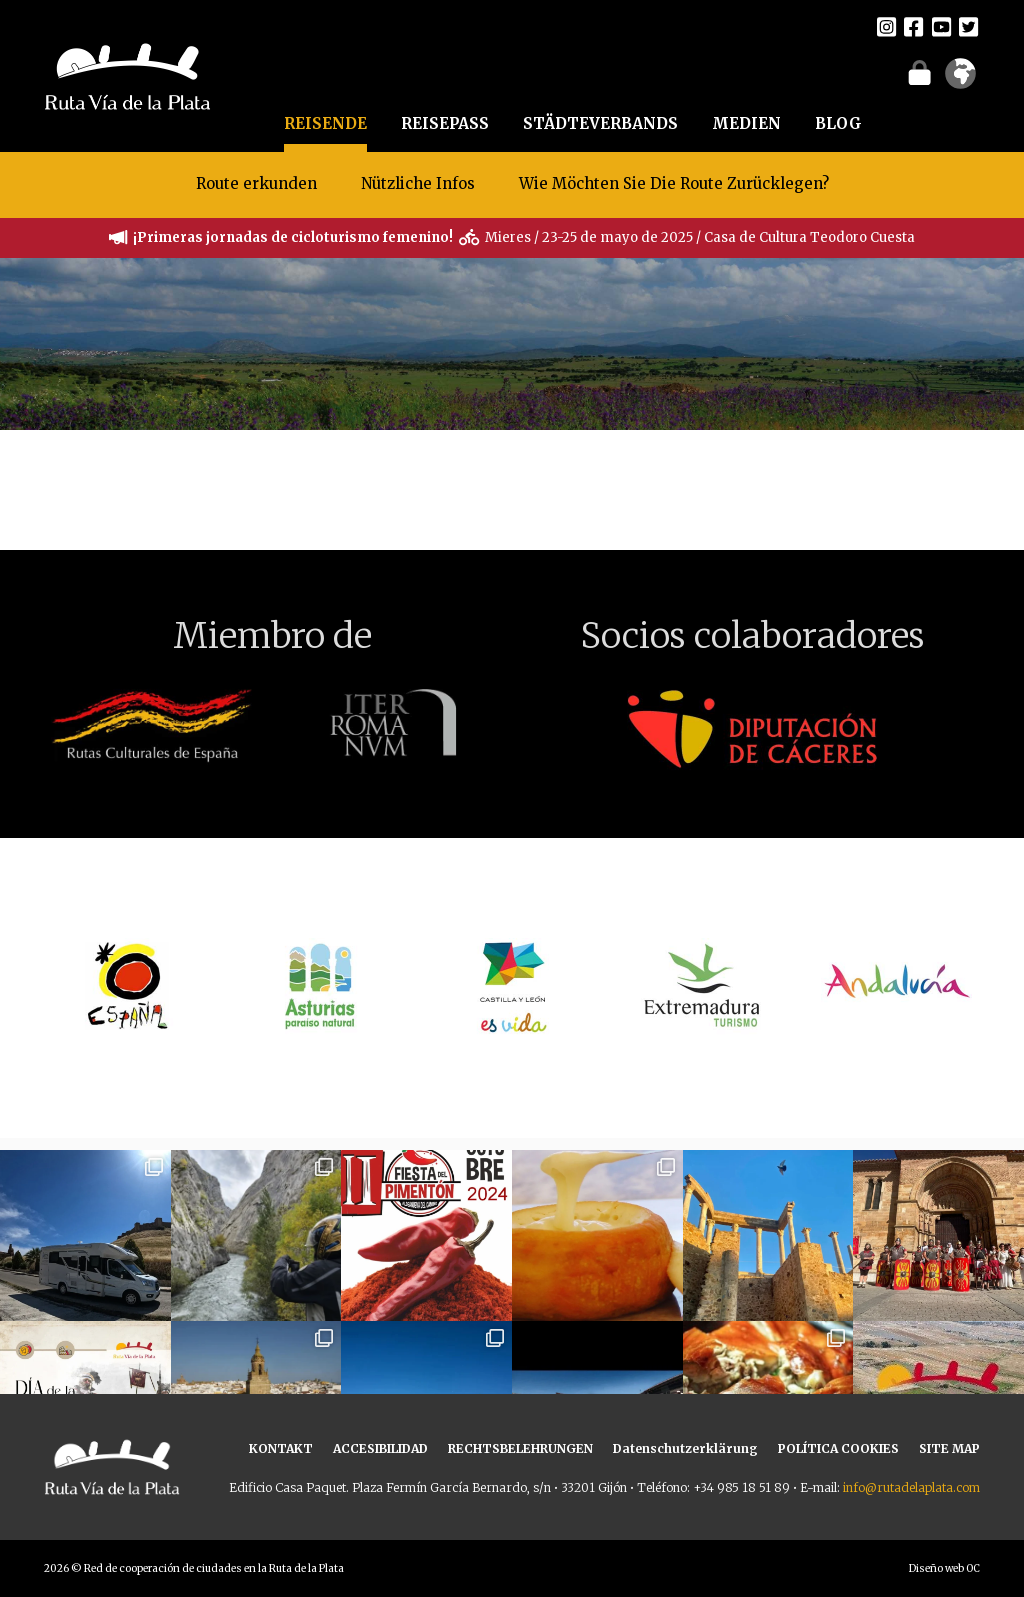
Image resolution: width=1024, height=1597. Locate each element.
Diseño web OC (944, 1568)
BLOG (838, 123)
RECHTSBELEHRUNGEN (520, 1448)
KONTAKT (281, 1448)
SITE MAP (949, 1448)
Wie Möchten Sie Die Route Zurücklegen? (674, 183)
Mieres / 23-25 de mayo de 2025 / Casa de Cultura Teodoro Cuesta (700, 237)
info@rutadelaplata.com (911, 1487)
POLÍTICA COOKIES (838, 1448)
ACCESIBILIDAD (380, 1448)
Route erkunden (256, 183)
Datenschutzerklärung (685, 1448)
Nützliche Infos (418, 183)
